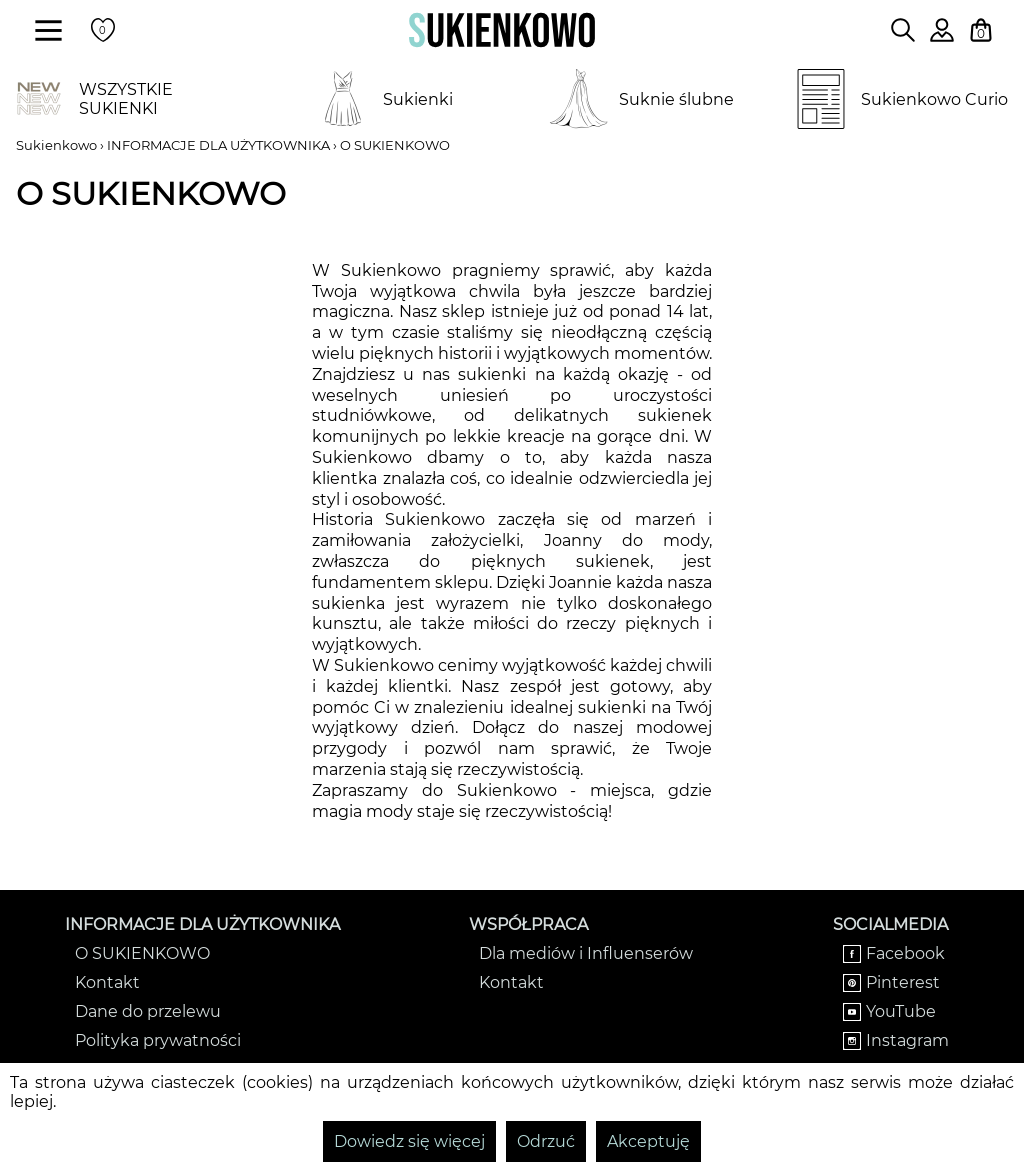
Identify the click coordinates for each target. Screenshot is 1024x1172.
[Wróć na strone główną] (502, 30)
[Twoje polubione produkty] (103, 30)
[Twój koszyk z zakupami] (981, 30)
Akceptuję (648, 1141)
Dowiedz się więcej (409, 1141)
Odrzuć (546, 1141)
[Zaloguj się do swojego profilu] (942, 36)
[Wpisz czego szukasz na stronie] (903, 30)
